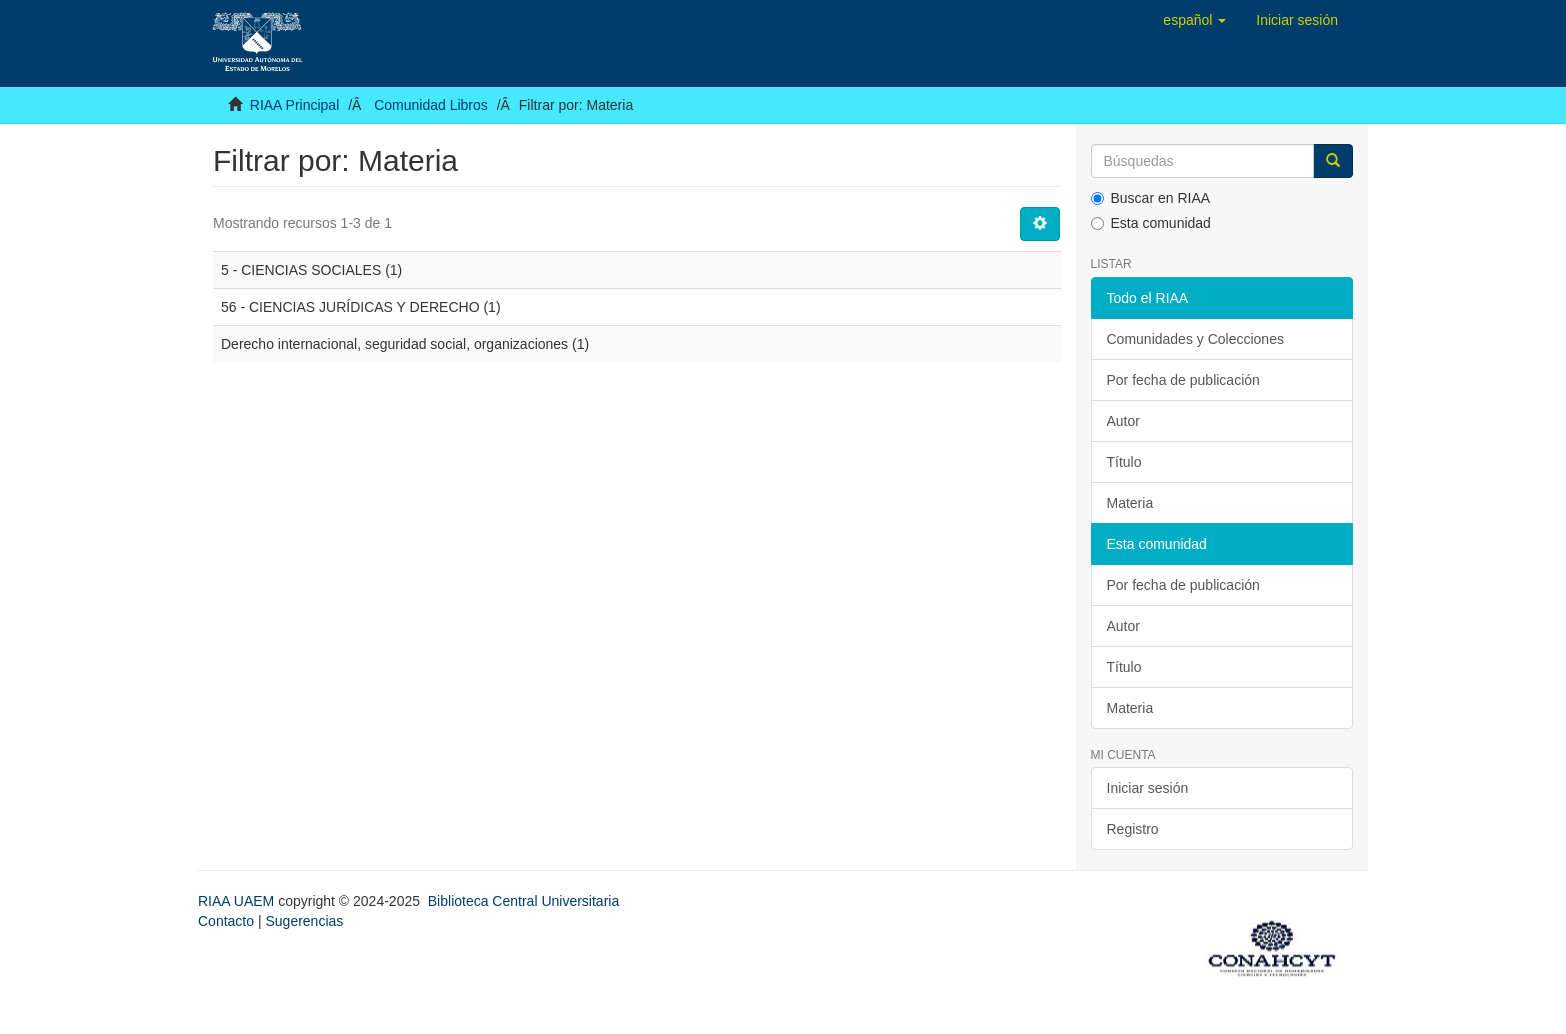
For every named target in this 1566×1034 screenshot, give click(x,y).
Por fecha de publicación (1183, 380)
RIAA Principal (294, 105)
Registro (1133, 829)
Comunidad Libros (431, 105)
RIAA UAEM (238, 901)
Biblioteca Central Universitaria (523, 901)
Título (1124, 462)
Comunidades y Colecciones (1195, 339)
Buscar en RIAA (1151, 198)
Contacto (226, 921)
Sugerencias (304, 921)
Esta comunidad (1151, 223)
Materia (1130, 503)
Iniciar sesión (1148, 788)
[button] (1194, 20)
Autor (1123, 421)
